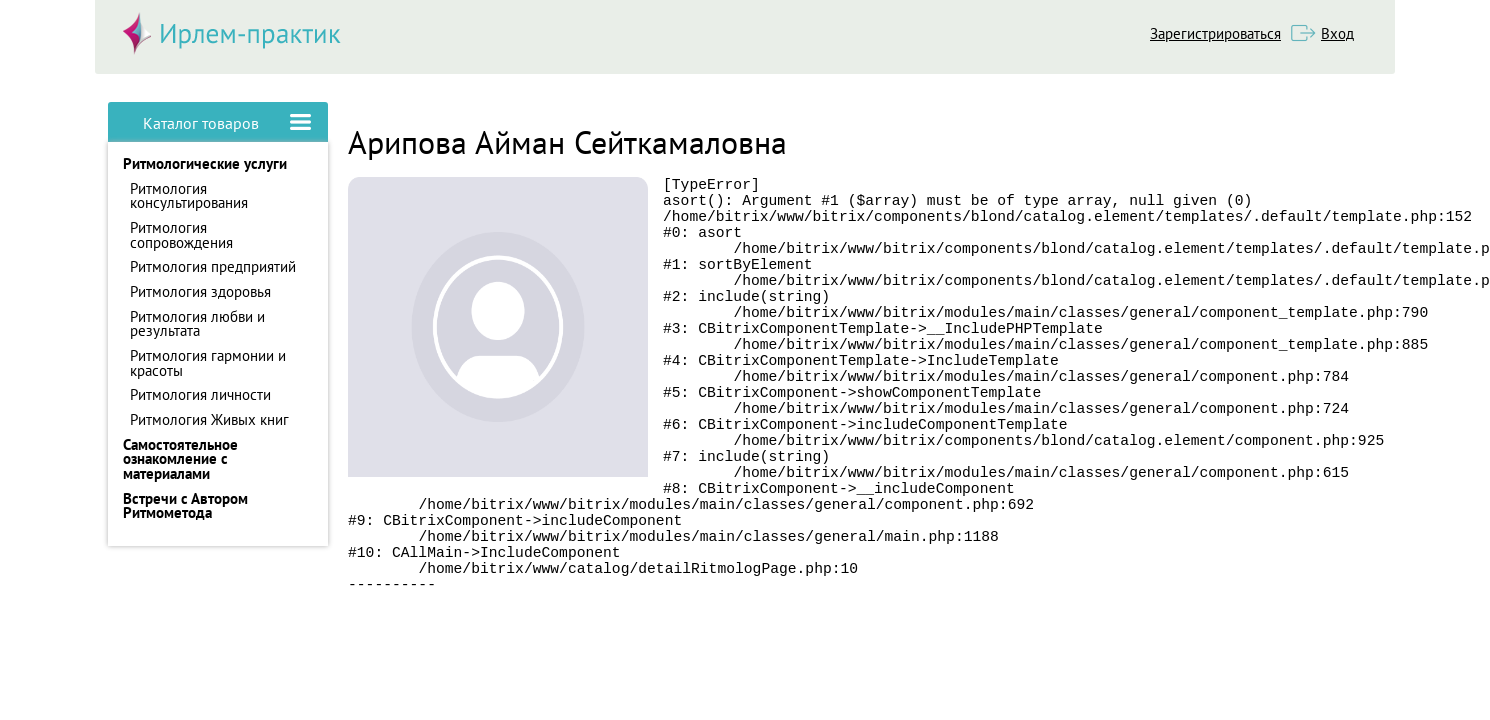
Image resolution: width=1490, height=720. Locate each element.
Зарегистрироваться (1215, 33)
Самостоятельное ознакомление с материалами (180, 459)
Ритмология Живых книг (209, 419)
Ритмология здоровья (200, 291)
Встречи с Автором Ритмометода (185, 506)
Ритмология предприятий (213, 266)
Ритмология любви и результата (197, 324)
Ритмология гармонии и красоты (208, 363)
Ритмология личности (200, 394)
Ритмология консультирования (189, 196)
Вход (1337, 33)
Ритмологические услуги (205, 163)
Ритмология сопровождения (181, 235)
